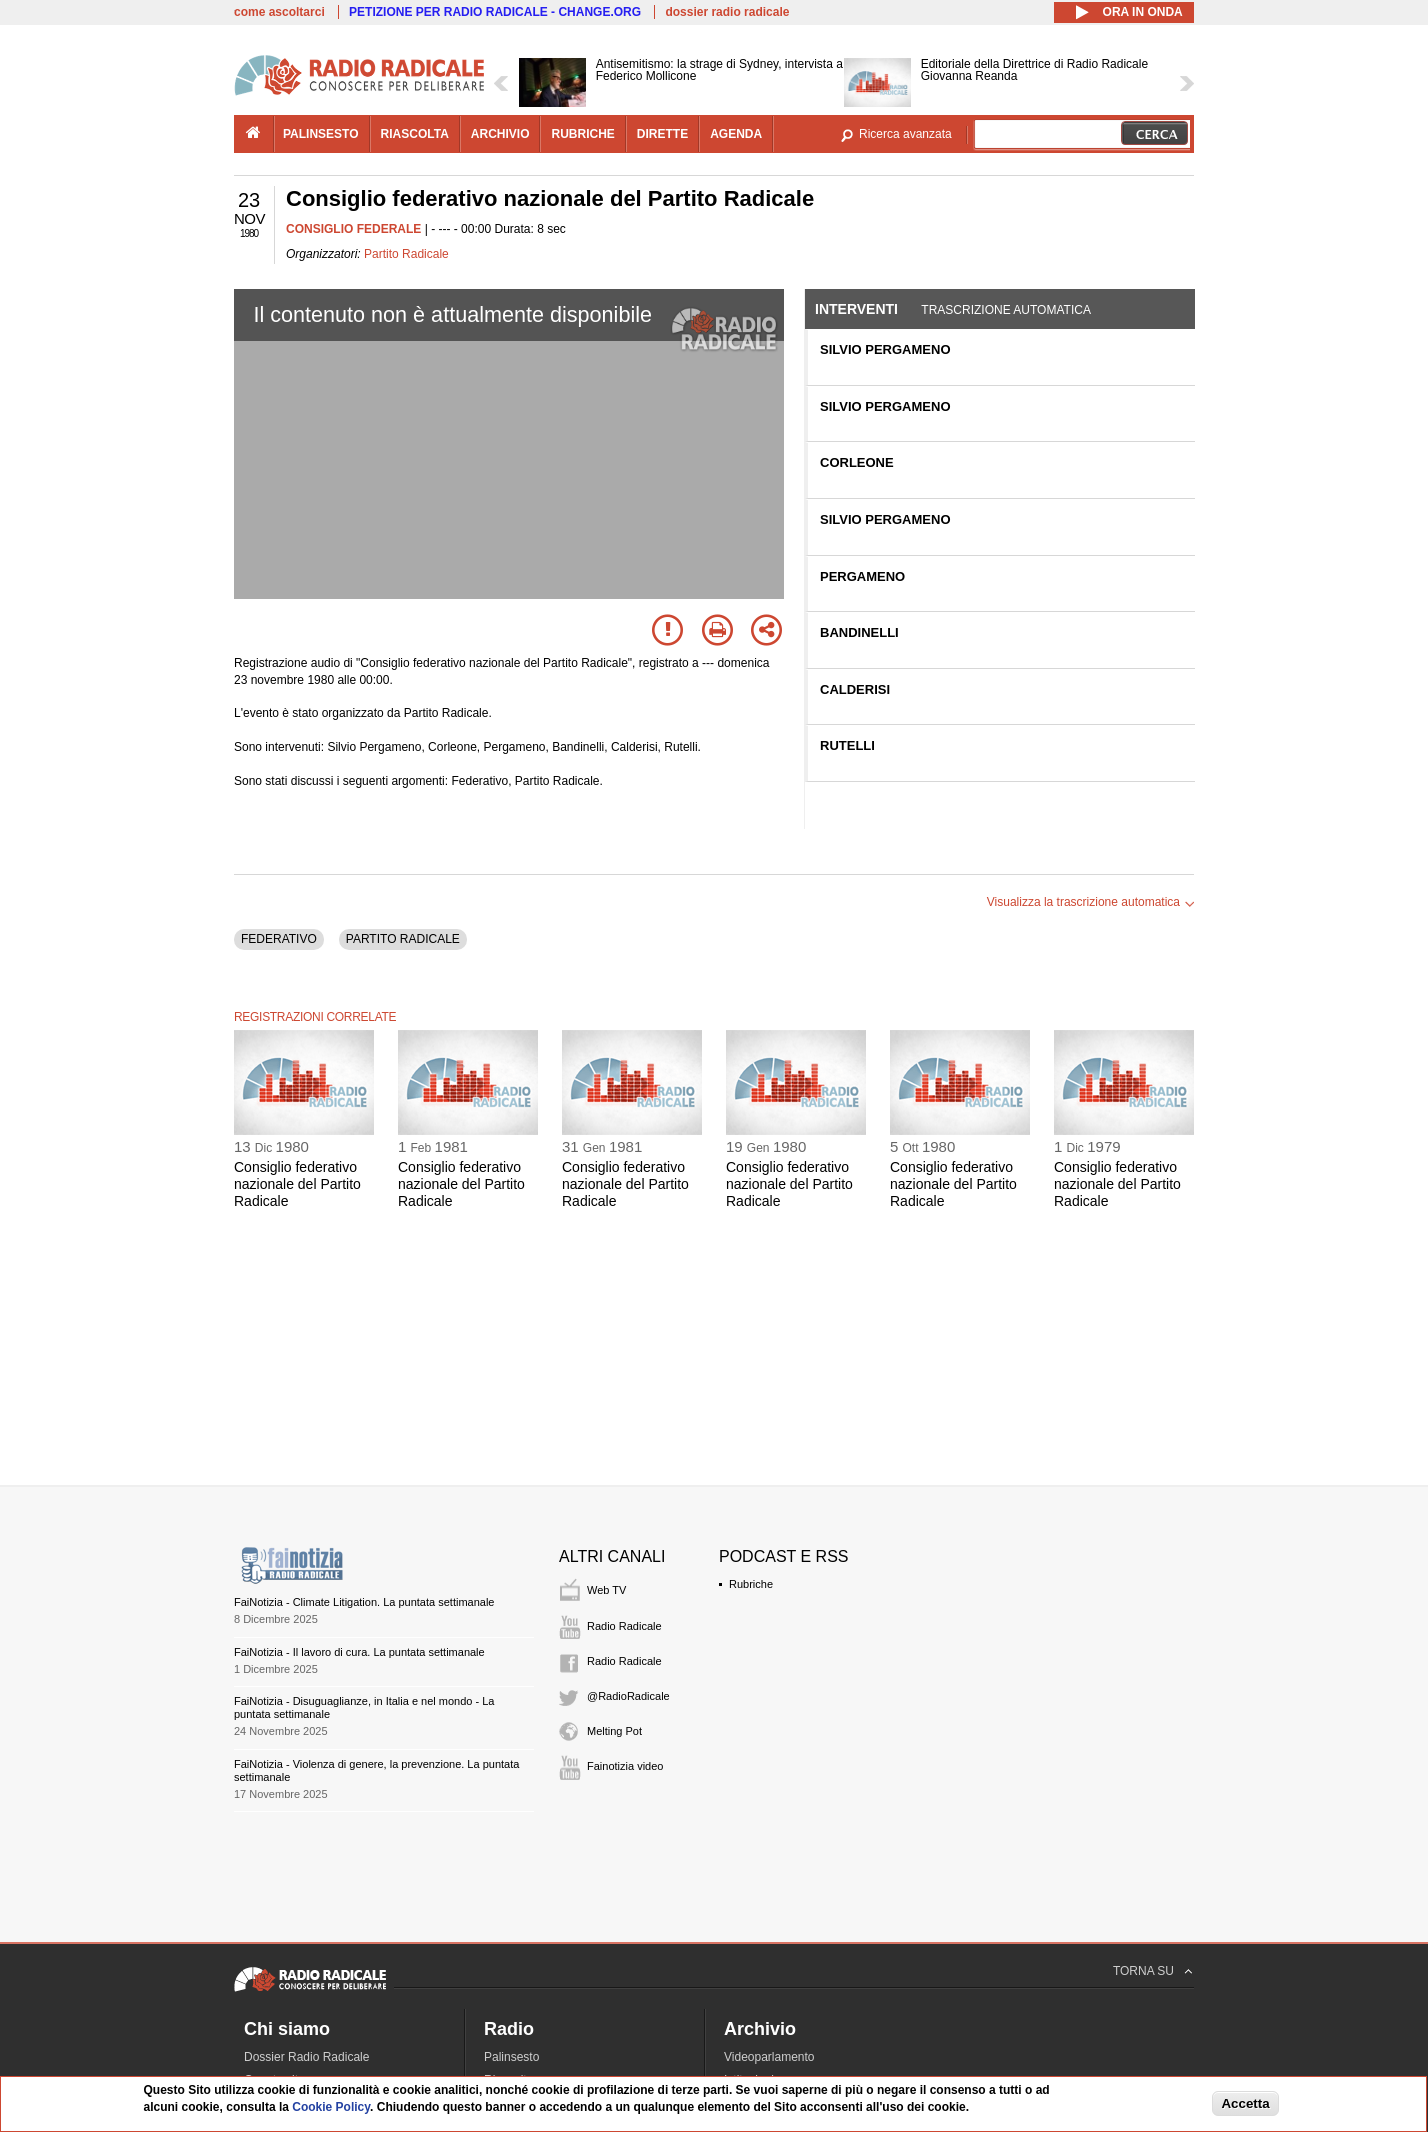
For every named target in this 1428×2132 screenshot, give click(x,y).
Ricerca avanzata (905, 134)
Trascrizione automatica (1006, 310)
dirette (662, 134)
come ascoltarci (279, 12)
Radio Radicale (624, 1626)
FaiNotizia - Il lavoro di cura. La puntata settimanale (359, 1652)
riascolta (415, 134)
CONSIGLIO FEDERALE (353, 229)
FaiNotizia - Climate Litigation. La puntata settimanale (364, 1602)
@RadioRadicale (628, 1696)
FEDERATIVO (279, 939)
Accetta (1245, 2103)
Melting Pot (614, 1731)
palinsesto (321, 134)
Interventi (856, 309)
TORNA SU (1143, 1971)
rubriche (582, 134)
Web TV (606, 1590)
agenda (736, 134)
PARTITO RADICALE (403, 939)
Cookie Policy (331, 2107)
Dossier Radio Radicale (306, 2057)
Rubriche (751, 1584)
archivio (500, 134)
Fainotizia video (625, 1766)
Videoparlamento (769, 2057)
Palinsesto (511, 2057)
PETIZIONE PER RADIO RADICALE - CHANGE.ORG (495, 12)
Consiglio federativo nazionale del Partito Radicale (297, 1184)
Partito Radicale (406, 254)
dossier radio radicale (727, 12)
